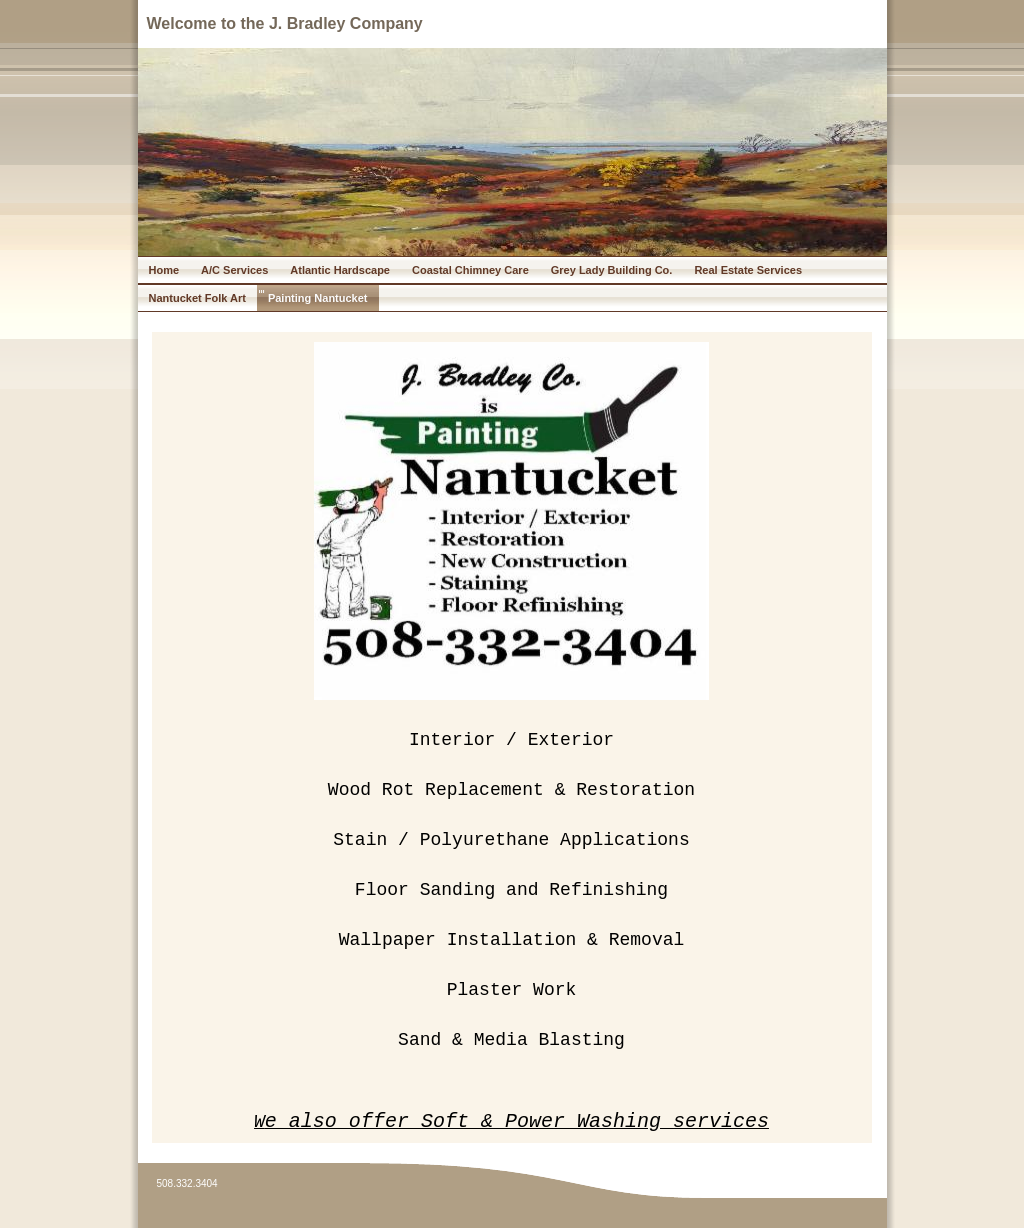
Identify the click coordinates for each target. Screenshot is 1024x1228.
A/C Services (234, 270)
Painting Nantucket (318, 298)
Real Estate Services (748, 270)
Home (164, 270)
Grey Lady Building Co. (612, 270)
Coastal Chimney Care (470, 270)
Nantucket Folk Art (197, 298)
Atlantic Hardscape (340, 270)
